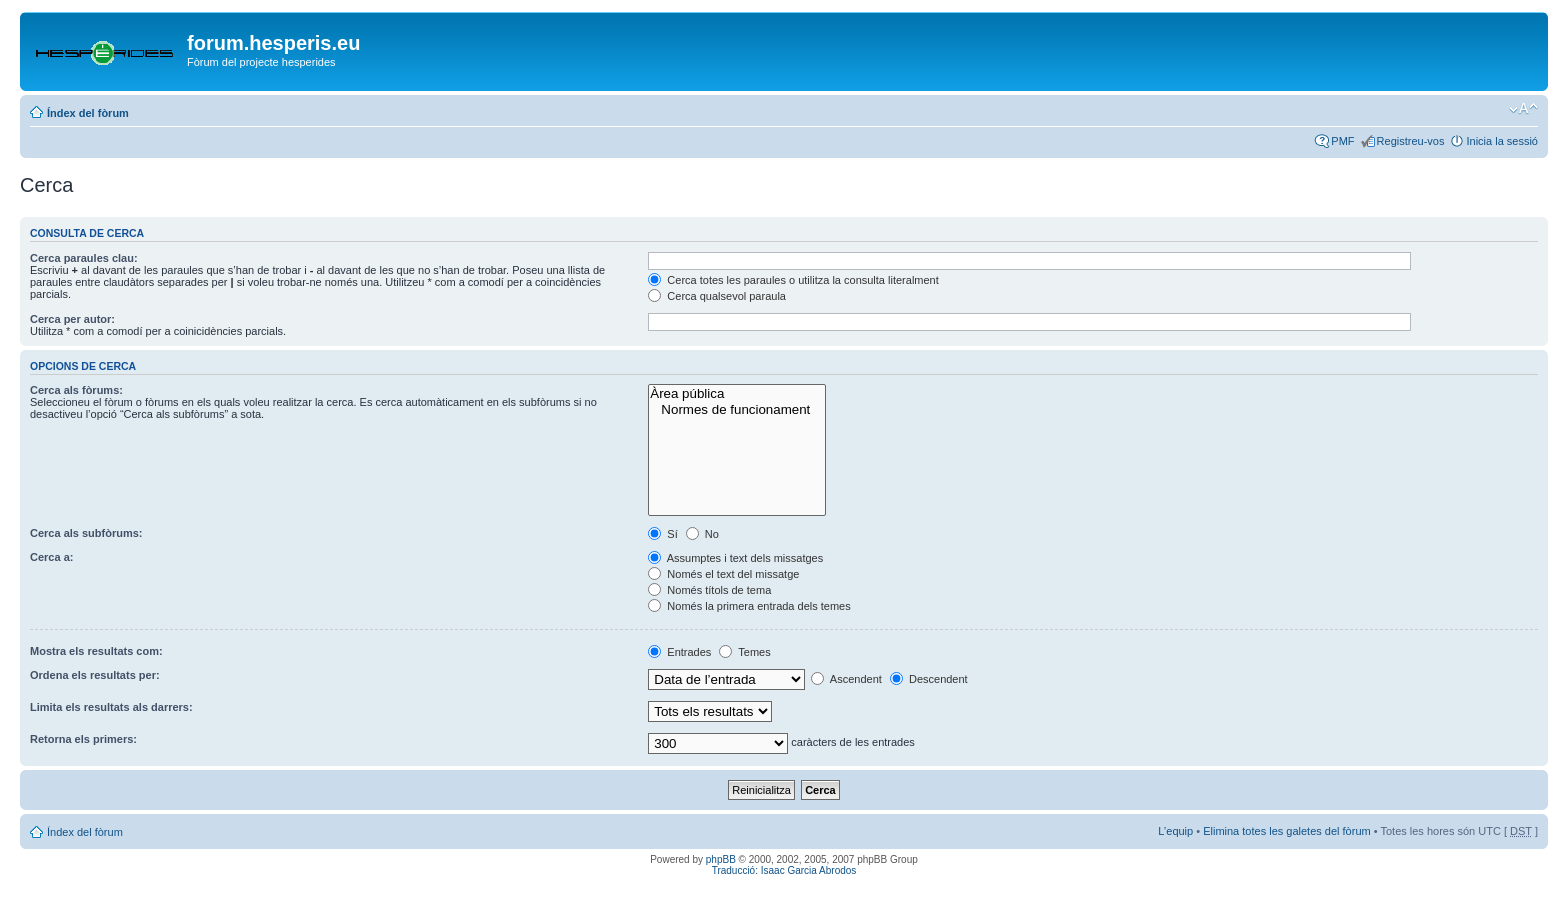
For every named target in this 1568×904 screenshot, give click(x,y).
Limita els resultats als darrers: (111, 707)
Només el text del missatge (723, 574)
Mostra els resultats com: (96, 651)
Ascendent (846, 679)
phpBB (721, 859)
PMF (1342, 141)
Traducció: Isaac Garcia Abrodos (784, 870)
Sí (662, 534)
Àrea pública (736, 394)
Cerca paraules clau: (84, 258)
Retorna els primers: (83, 739)
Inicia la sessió (1502, 141)
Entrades (679, 652)
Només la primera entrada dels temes (749, 606)
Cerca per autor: (72, 319)
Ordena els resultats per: (95, 675)
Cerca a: (51, 557)
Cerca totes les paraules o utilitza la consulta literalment (793, 280)
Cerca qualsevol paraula (717, 296)
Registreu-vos (1411, 141)
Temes (744, 652)
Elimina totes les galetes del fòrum (1287, 831)
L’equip (1175, 831)
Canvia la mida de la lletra (1523, 109)
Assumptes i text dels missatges (735, 558)
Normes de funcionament (736, 410)
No (702, 534)
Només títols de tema (709, 590)
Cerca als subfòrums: (86, 533)
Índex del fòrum (88, 113)
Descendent (929, 679)
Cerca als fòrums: (76, 390)
